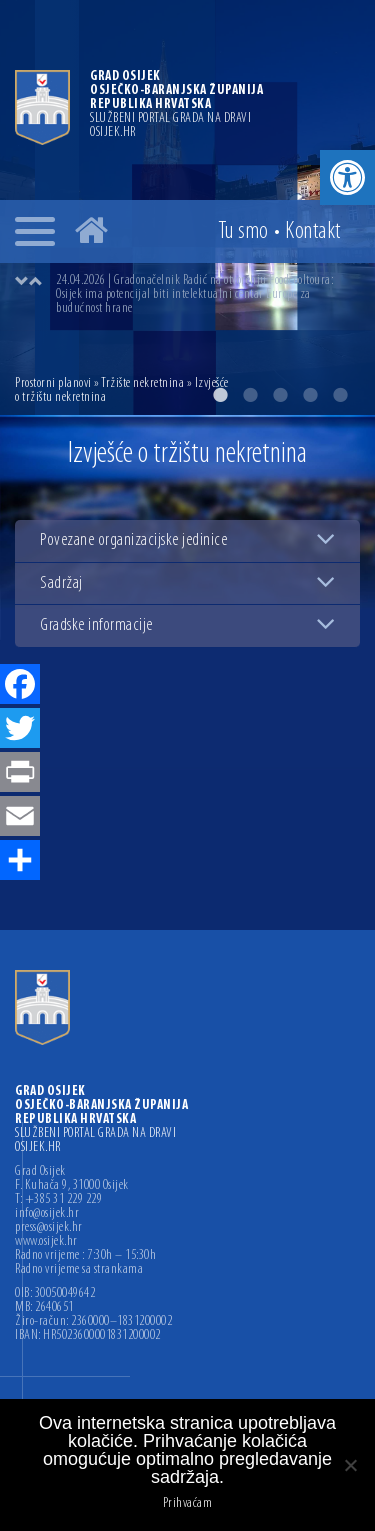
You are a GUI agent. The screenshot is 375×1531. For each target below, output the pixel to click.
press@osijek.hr (49, 1228)
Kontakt (313, 232)
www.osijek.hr (46, 1242)
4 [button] (310, 395)
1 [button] (220, 395)
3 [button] (280, 395)
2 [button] (250, 395)
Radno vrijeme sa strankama (79, 1270)
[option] (207, 295)
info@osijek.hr (47, 1214)
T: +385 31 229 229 (58, 1200)
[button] (347, 177)
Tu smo (243, 232)
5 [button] (340, 395)
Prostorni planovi (53, 383)
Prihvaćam (188, 1504)
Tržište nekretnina (142, 383)
